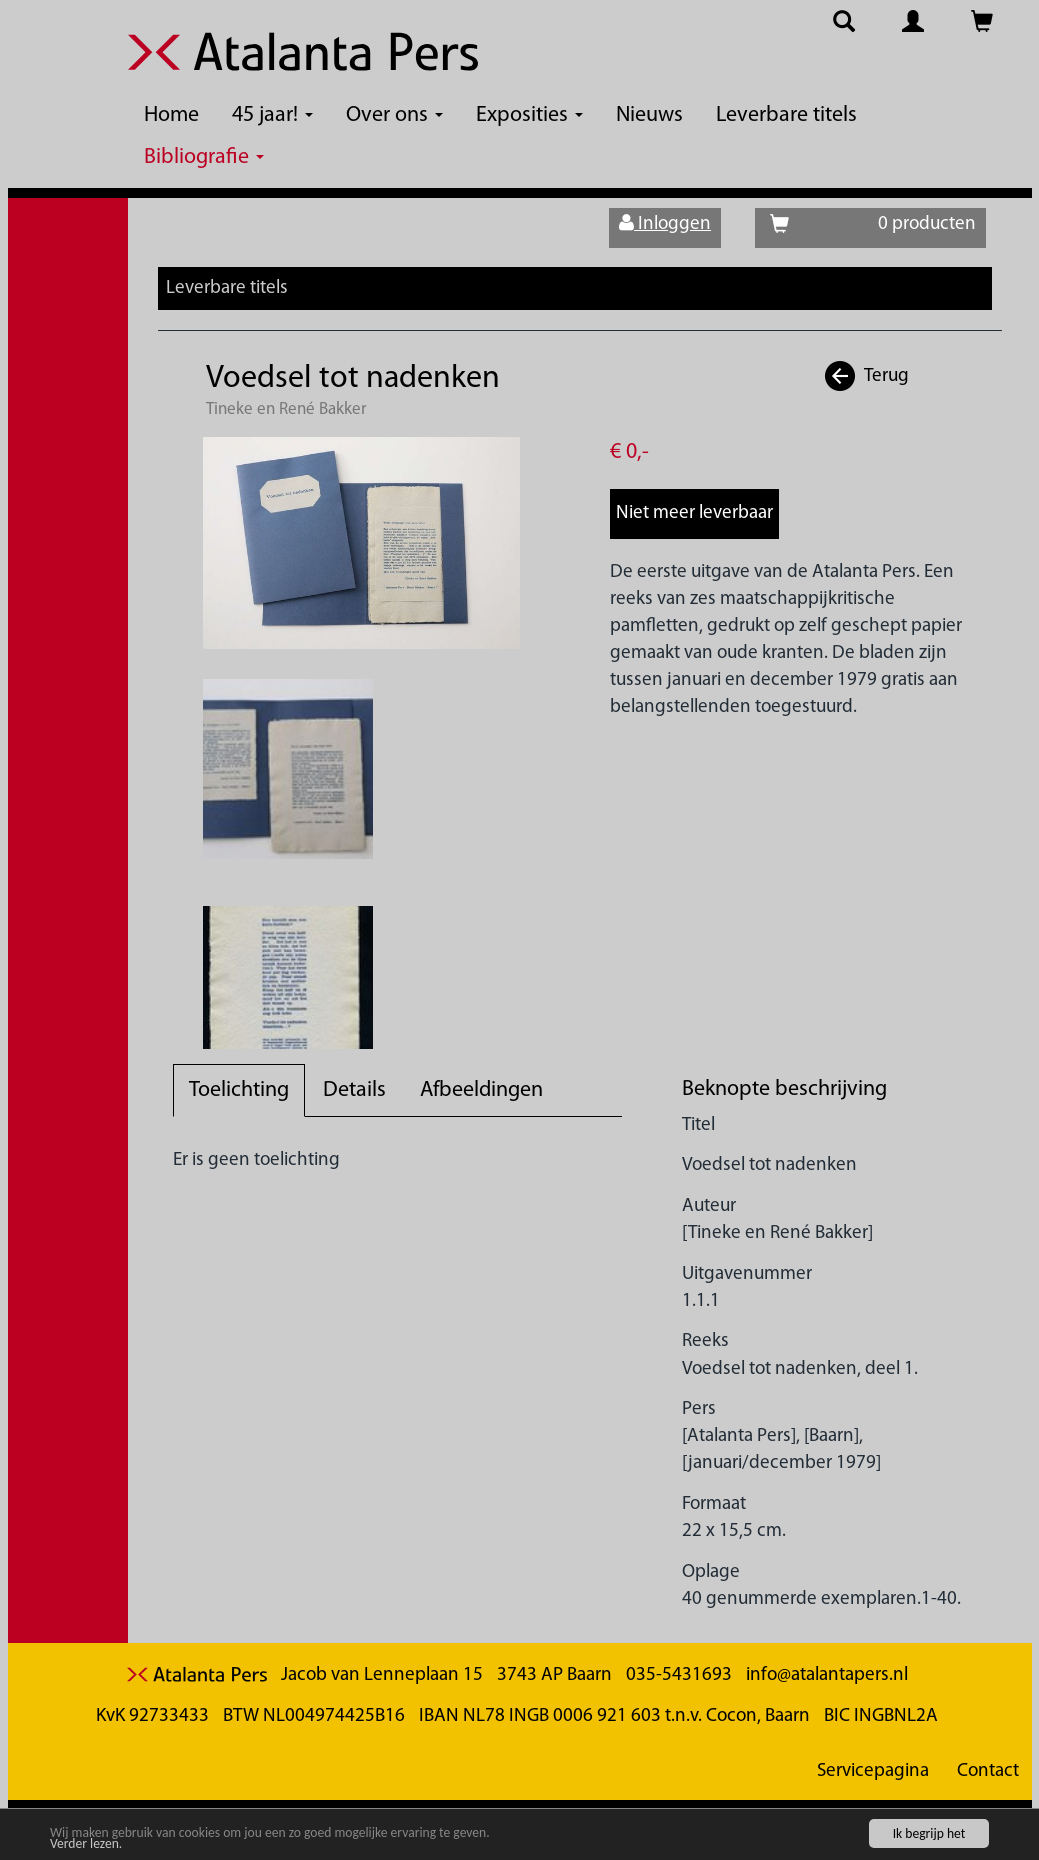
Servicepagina (873, 1771)
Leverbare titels (786, 115)
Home (171, 115)
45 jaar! (272, 115)
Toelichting (239, 1090)
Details (354, 1090)
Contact (988, 1771)
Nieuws (649, 115)
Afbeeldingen (481, 1090)
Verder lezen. (86, 1844)
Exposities (529, 115)
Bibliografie (204, 157)
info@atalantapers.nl (827, 1675)
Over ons (394, 115)
